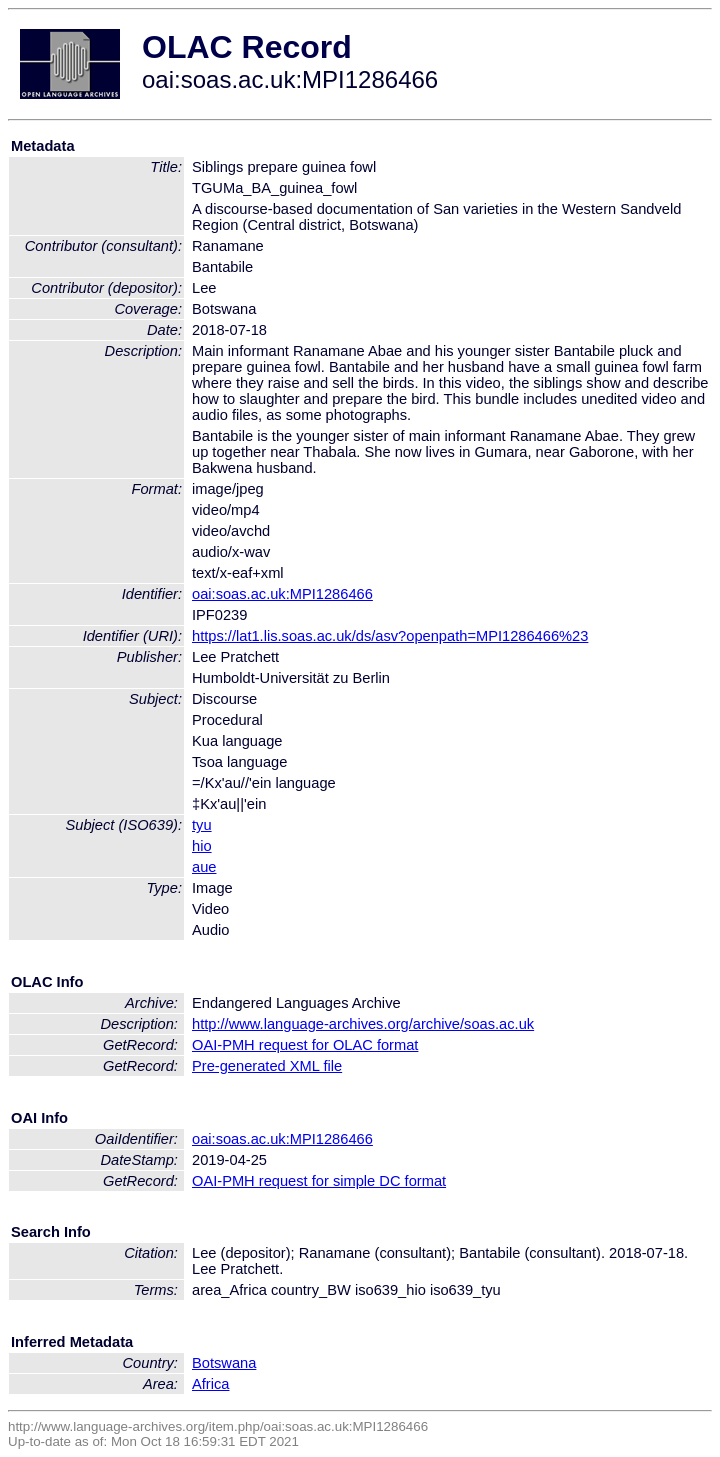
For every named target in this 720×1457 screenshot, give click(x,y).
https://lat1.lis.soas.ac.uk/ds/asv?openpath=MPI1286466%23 (390, 636)
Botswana (224, 1363)
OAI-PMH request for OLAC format (305, 1045)
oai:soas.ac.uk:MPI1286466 (282, 594)
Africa (210, 1384)
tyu (202, 825)
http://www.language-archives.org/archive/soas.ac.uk (363, 1024)
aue (204, 867)
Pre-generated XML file (267, 1066)
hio (202, 846)
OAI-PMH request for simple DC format (319, 1181)
